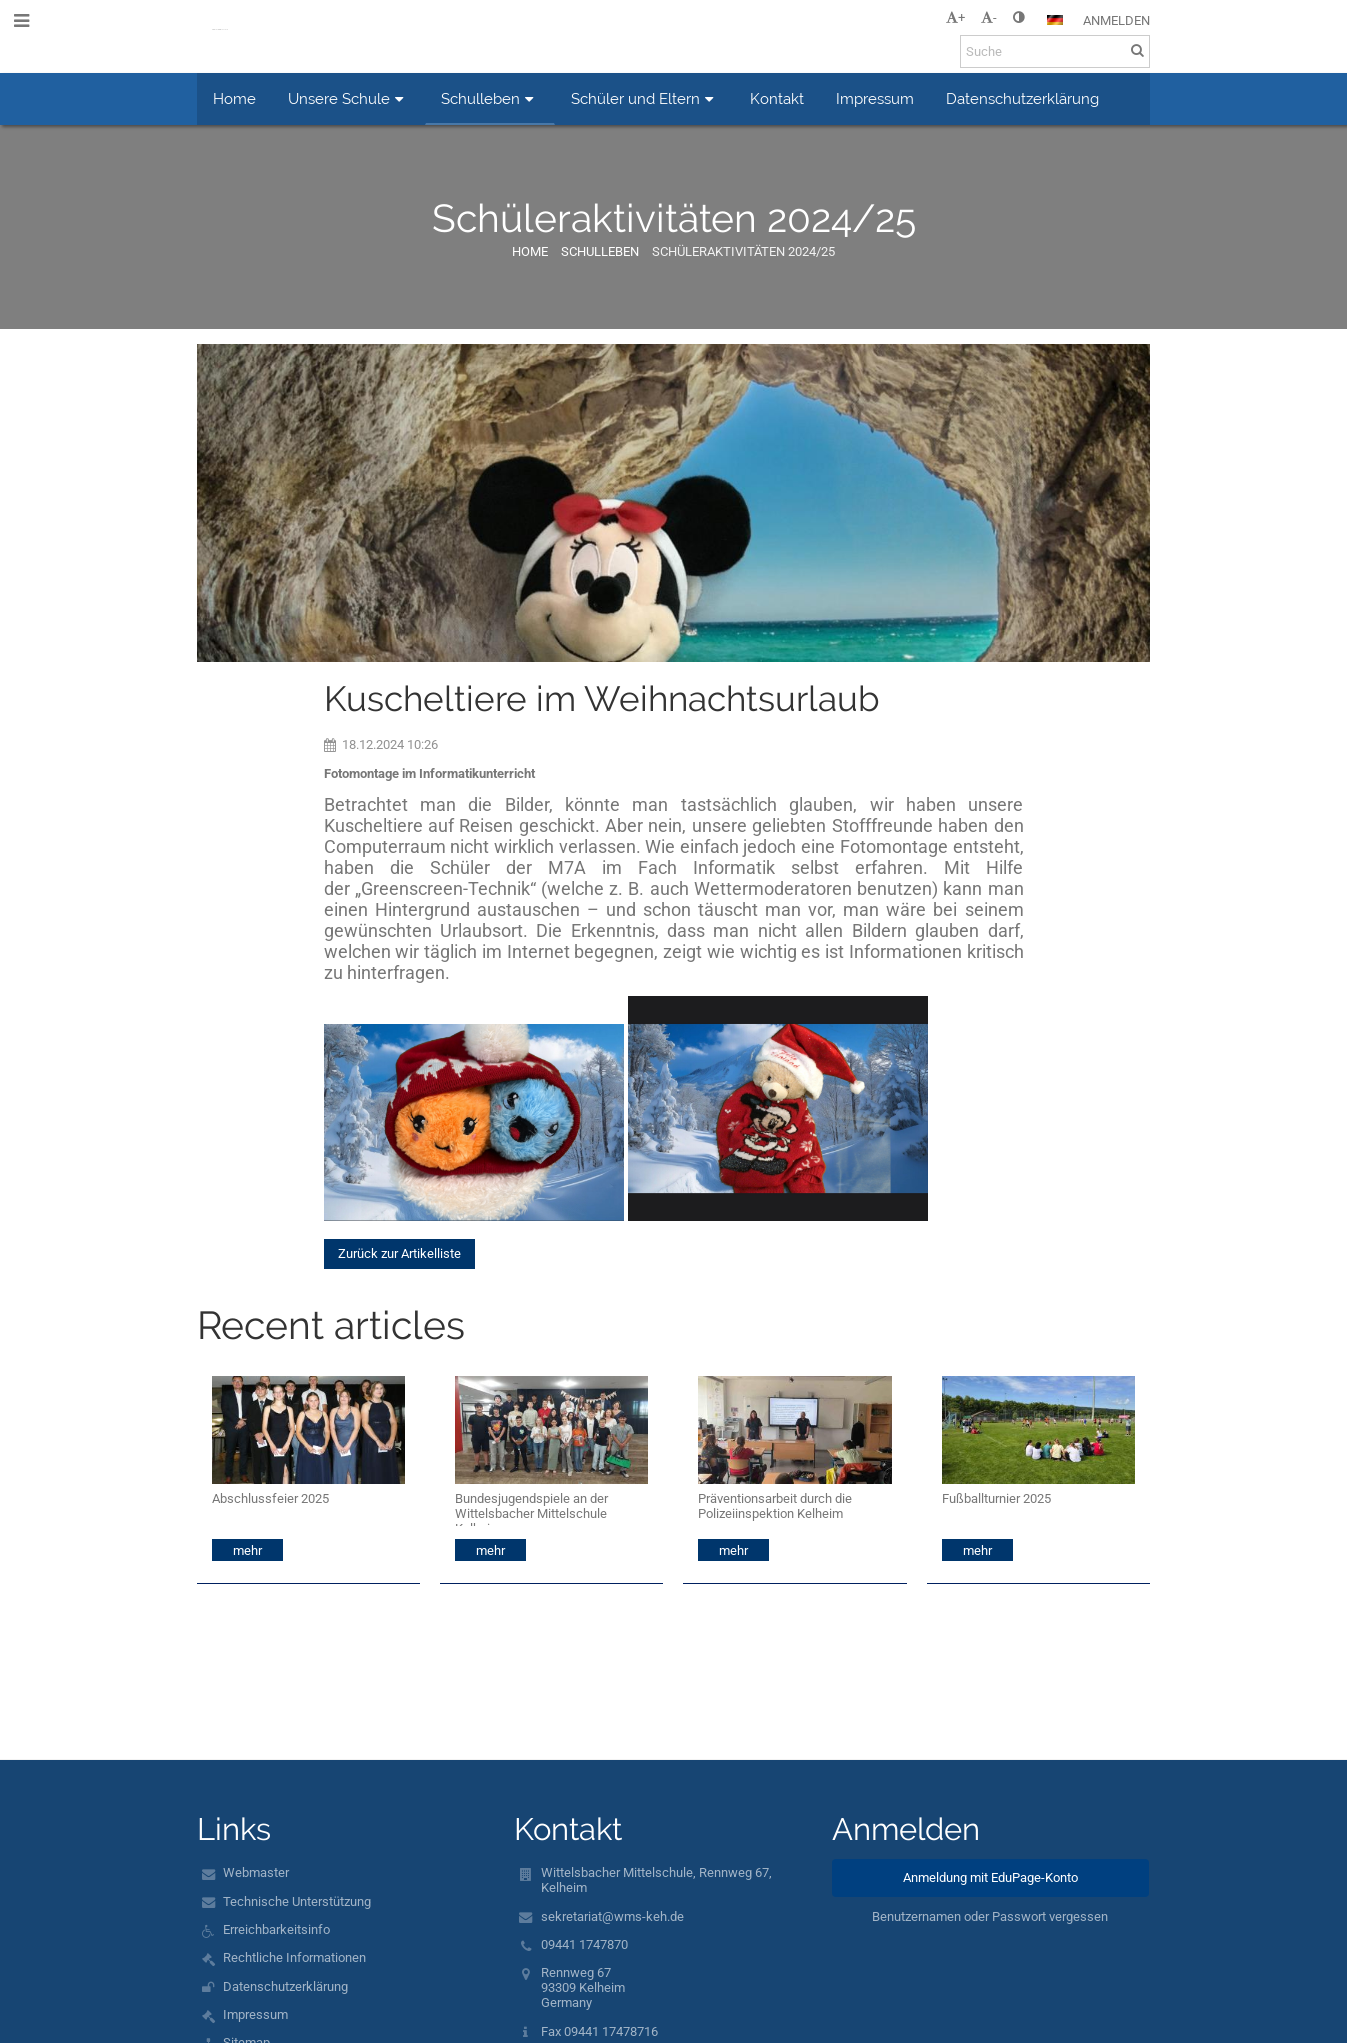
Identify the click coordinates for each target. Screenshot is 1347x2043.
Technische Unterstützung (297, 1901)
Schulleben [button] (490, 98)
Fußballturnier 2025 (996, 1498)
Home (530, 251)
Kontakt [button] (777, 98)
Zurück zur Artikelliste (399, 1253)
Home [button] (234, 98)
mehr (247, 1550)
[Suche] (1055, 51)
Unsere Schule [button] (348, 98)
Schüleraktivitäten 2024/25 (743, 251)
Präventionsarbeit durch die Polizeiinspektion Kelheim (775, 1506)
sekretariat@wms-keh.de (612, 1916)
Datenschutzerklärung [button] (1022, 98)
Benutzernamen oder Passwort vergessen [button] (990, 1916)
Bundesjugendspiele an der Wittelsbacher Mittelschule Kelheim (531, 1508)
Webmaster (256, 1872)
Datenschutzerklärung (285, 1986)
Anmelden (1116, 20)
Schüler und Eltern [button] (645, 98)
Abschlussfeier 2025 (270, 1498)
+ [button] (955, 17)
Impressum (255, 2014)
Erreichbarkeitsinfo (276, 1929)
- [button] (989, 17)
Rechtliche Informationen (294, 1957)
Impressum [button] (875, 98)
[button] (1055, 20)
